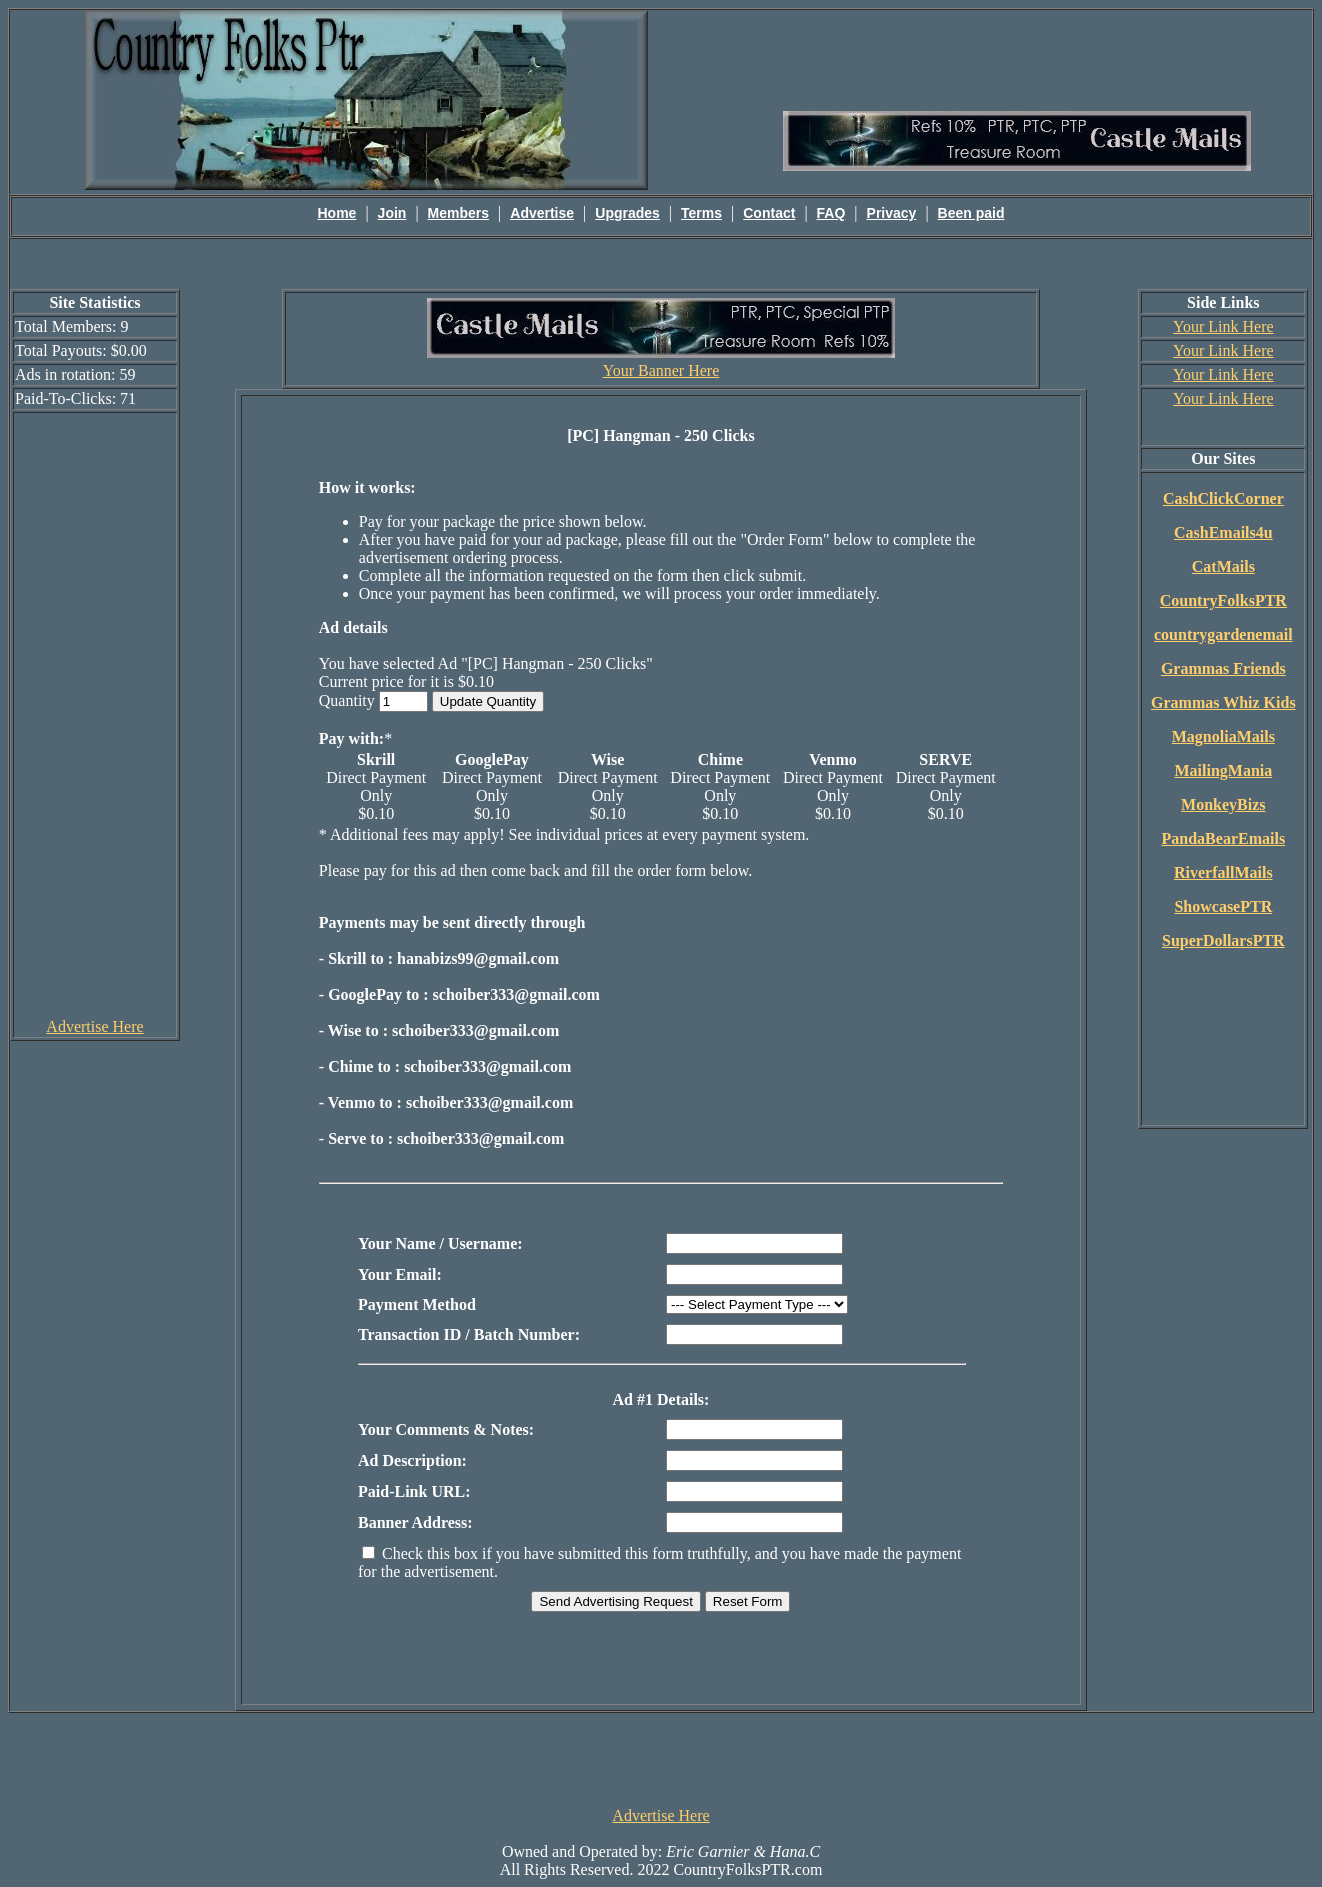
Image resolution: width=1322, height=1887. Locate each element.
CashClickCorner (1223, 498)
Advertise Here (94, 1026)
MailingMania (1223, 770)
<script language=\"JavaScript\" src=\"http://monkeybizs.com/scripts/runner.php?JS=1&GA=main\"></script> (1017, 59)
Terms (701, 213)
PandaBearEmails (1224, 838)
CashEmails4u (1223, 532)
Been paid (971, 213)
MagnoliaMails (1223, 736)
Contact (769, 213)
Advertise (542, 213)
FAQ (831, 213)
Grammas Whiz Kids (1223, 702)
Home (337, 213)
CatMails (1223, 566)
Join (392, 213)
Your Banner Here (661, 370)
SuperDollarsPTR (1223, 940)
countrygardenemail (1223, 634)
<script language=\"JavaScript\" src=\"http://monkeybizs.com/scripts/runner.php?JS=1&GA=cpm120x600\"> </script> (95, 714)
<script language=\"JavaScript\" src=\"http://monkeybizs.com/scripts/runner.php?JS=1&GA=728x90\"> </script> (661, 1758)
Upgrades (627, 213)
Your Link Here (1223, 326)
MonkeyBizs (1223, 804)
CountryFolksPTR (1223, 600)
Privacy (892, 213)
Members (458, 213)
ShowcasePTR (1223, 906)
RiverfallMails (1223, 872)
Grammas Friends (1223, 668)
